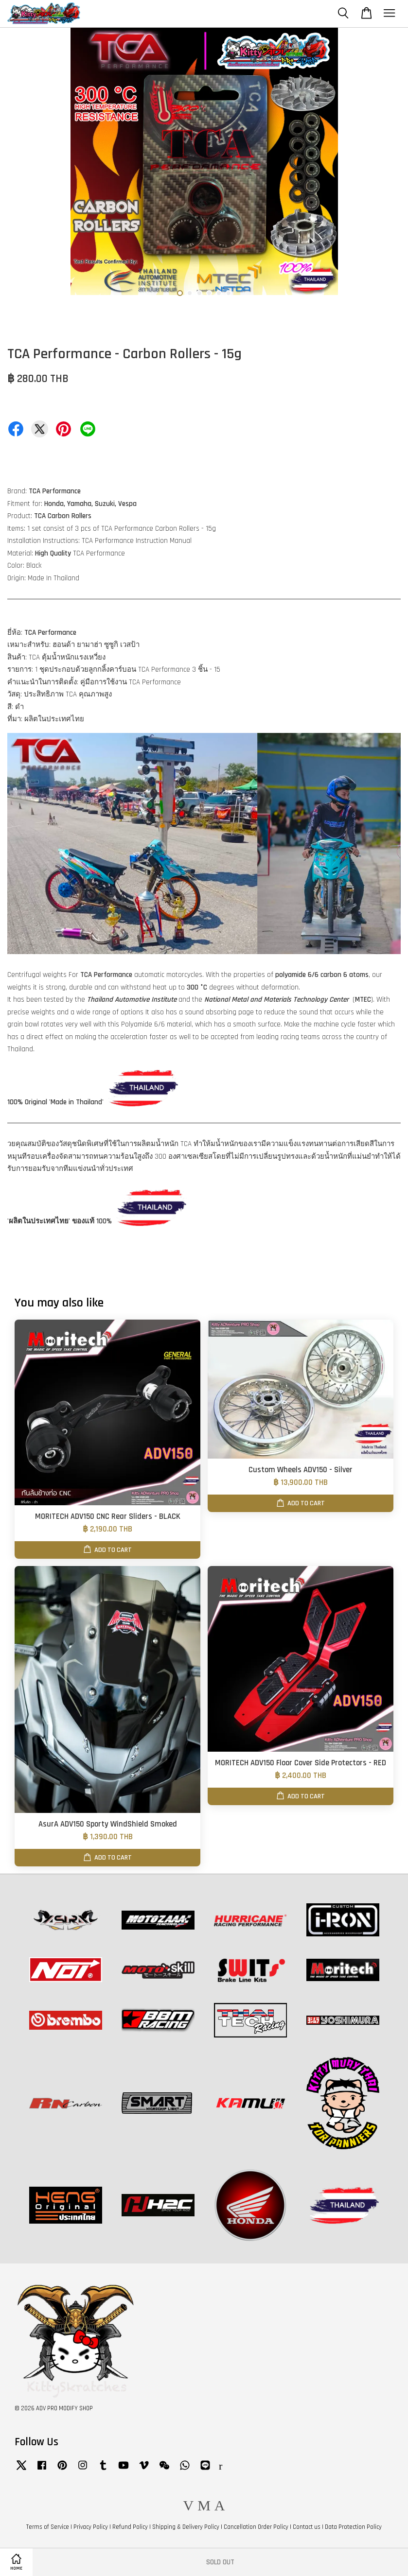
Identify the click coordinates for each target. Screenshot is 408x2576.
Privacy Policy (90, 2527)
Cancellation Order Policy (256, 2527)
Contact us (306, 2527)
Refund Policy (130, 2527)
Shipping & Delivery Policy (185, 2527)
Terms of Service (47, 2527)
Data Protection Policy (353, 2527)
